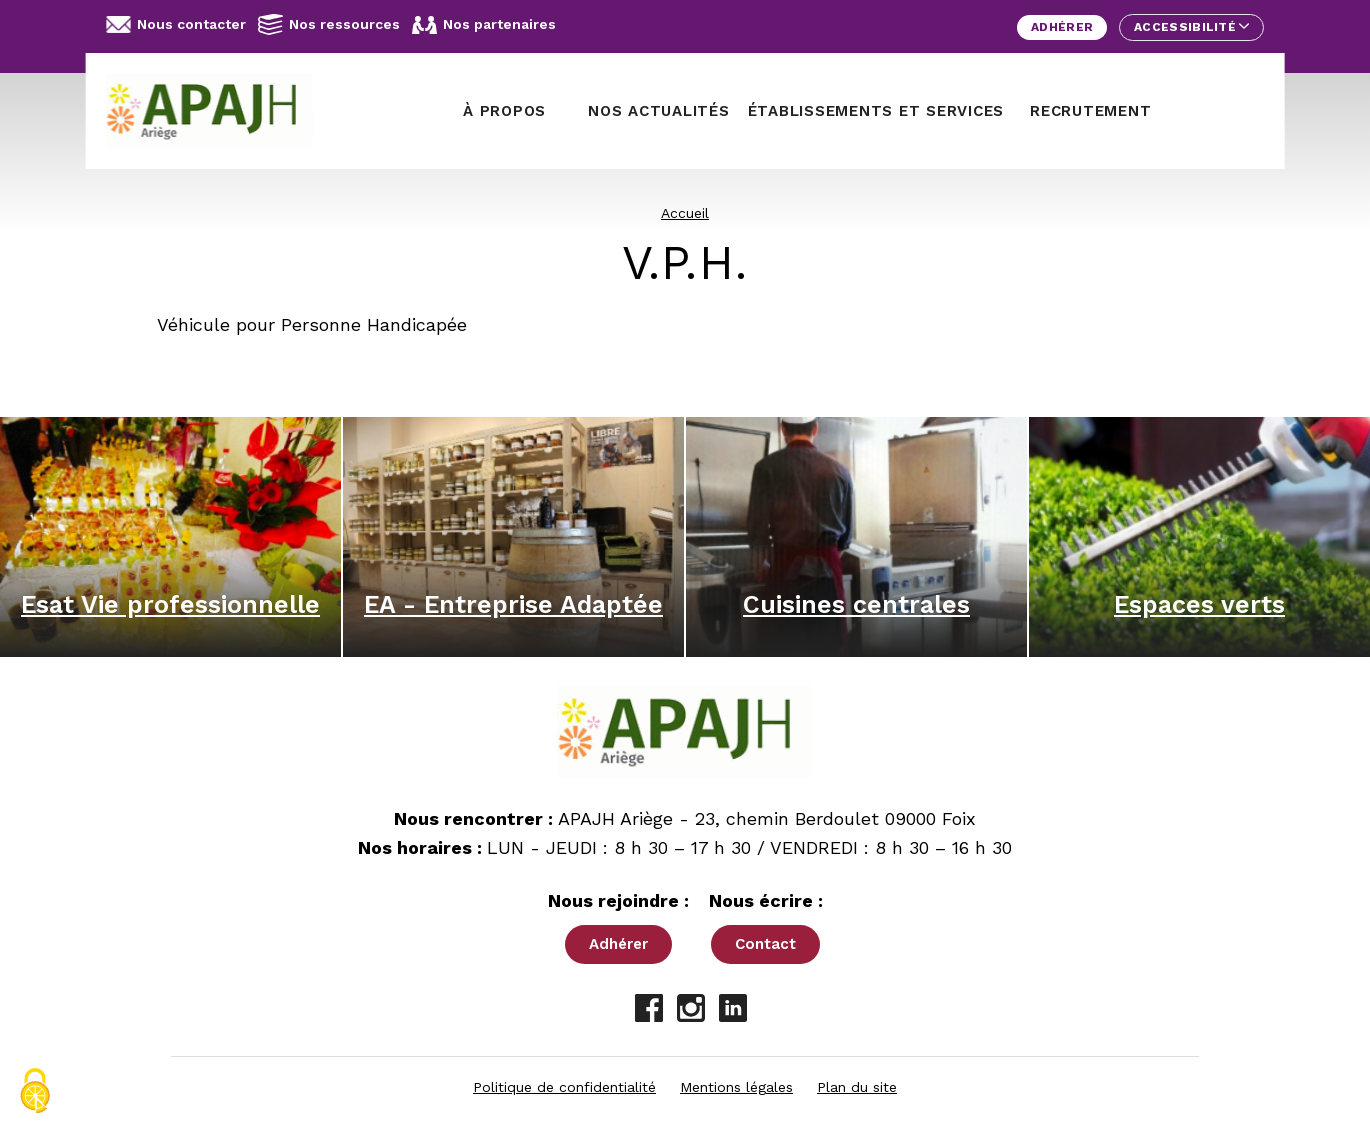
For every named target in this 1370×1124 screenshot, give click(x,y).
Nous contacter (176, 24)
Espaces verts (1199, 604)
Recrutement (1090, 111)
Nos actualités (659, 111)
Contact (765, 944)
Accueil (685, 213)
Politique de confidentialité (564, 1087)
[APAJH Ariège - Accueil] (218, 111)
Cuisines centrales (856, 604)
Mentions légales (736, 1087)
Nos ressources (329, 24)
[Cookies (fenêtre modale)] (35, 1091)
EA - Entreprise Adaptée (513, 604)
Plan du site (857, 1087)
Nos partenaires (484, 25)
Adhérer (1062, 27)
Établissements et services (876, 111)
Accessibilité (1191, 27)
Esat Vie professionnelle (170, 604)
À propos (504, 111)
